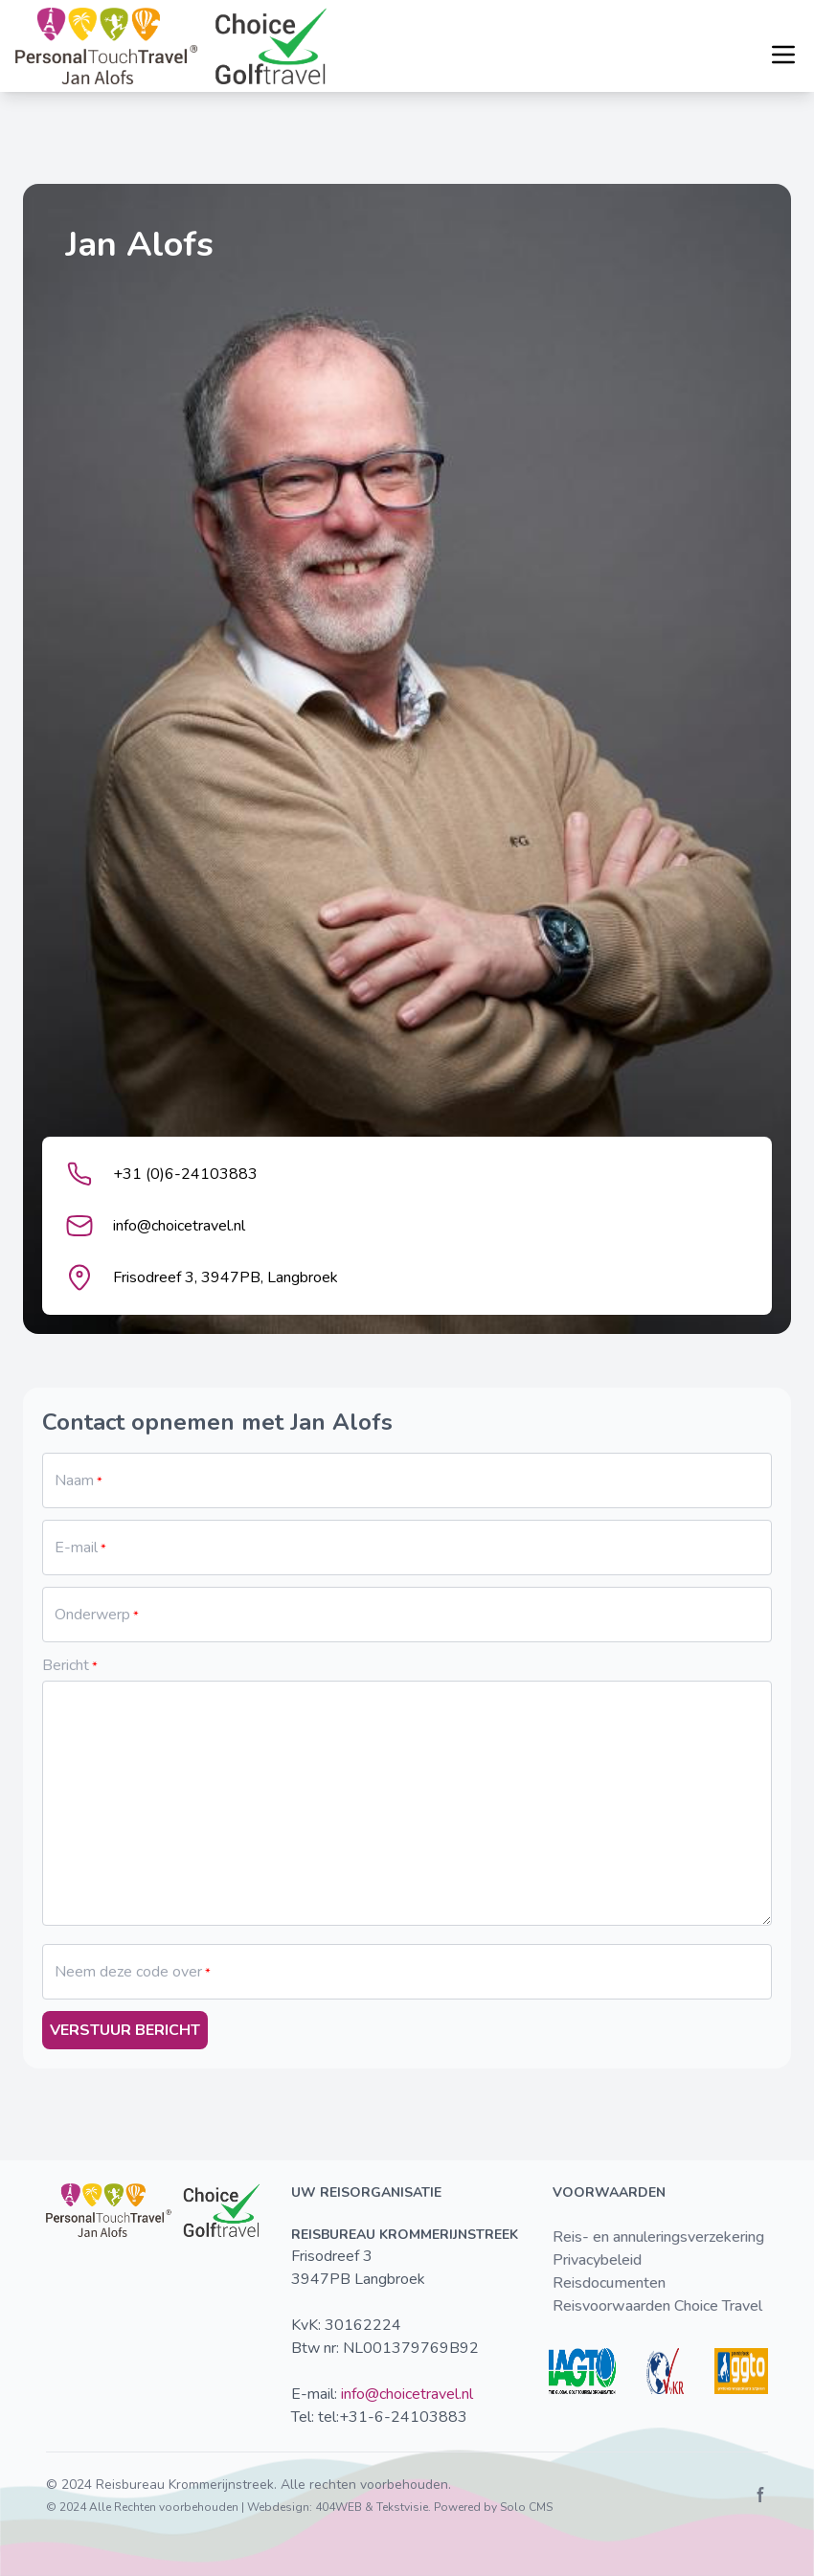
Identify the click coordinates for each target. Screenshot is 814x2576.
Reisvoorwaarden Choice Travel (657, 2305)
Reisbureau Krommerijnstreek (185, 2484)
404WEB (338, 2507)
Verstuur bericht (125, 2030)
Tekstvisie (402, 2507)
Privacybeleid (597, 2260)
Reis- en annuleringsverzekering (658, 2237)
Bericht (65, 1665)
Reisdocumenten (609, 2283)
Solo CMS (526, 2507)
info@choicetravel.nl (407, 2394)
